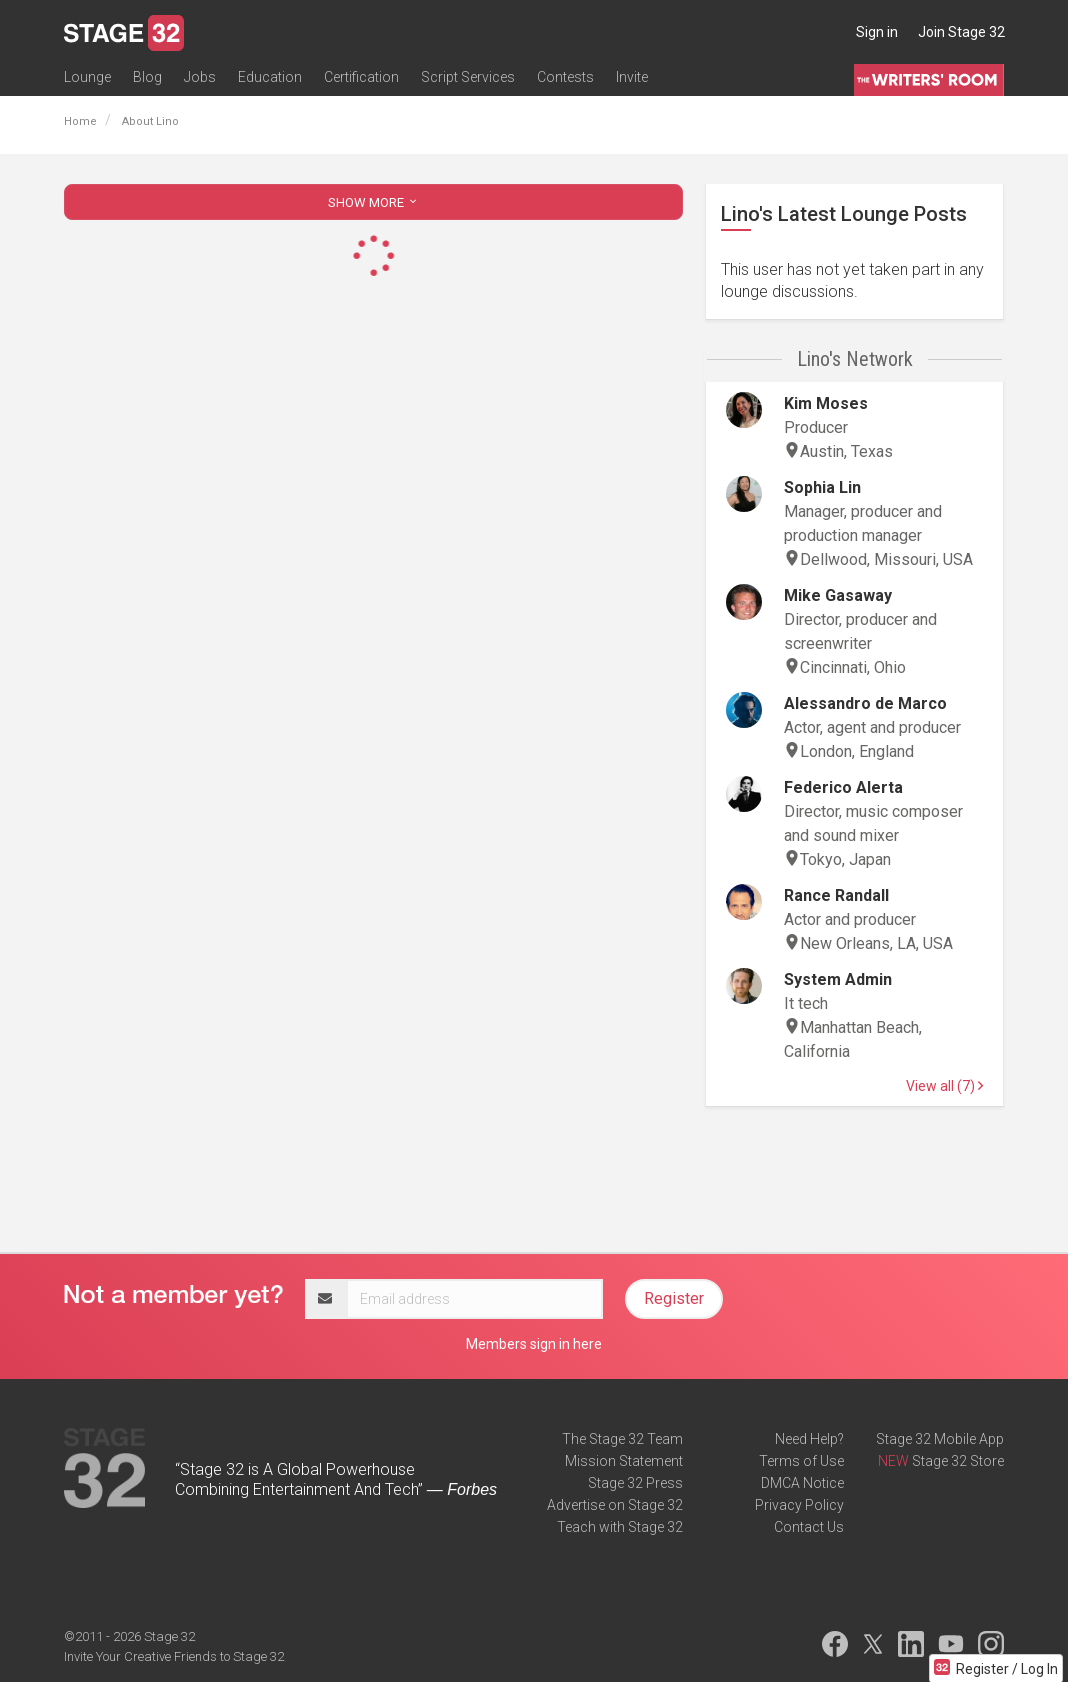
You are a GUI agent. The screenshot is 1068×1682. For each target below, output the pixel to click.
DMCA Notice (802, 1483)
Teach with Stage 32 (620, 1527)
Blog (147, 77)
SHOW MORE (374, 202)
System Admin (838, 979)
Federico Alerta (843, 787)
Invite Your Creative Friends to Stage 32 (174, 1656)
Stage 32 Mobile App (940, 1439)
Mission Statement (624, 1461)
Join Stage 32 (961, 32)
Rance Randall (836, 895)
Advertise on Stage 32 (615, 1505)
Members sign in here (534, 1344)
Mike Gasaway (838, 595)
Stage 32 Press (635, 1483)
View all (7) (944, 1086)
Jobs (200, 77)
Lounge (87, 77)
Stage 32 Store (958, 1461)
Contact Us (809, 1527)
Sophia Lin (822, 487)
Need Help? (809, 1439)
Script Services (468, 77)
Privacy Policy (799, 1505)
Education (270, 77)
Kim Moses (826, 403)
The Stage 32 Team (622, 1439)
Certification (361, 77)
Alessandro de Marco (865, 703)
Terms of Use (801, 1461)
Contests (565, 77)
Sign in (877, 32)
